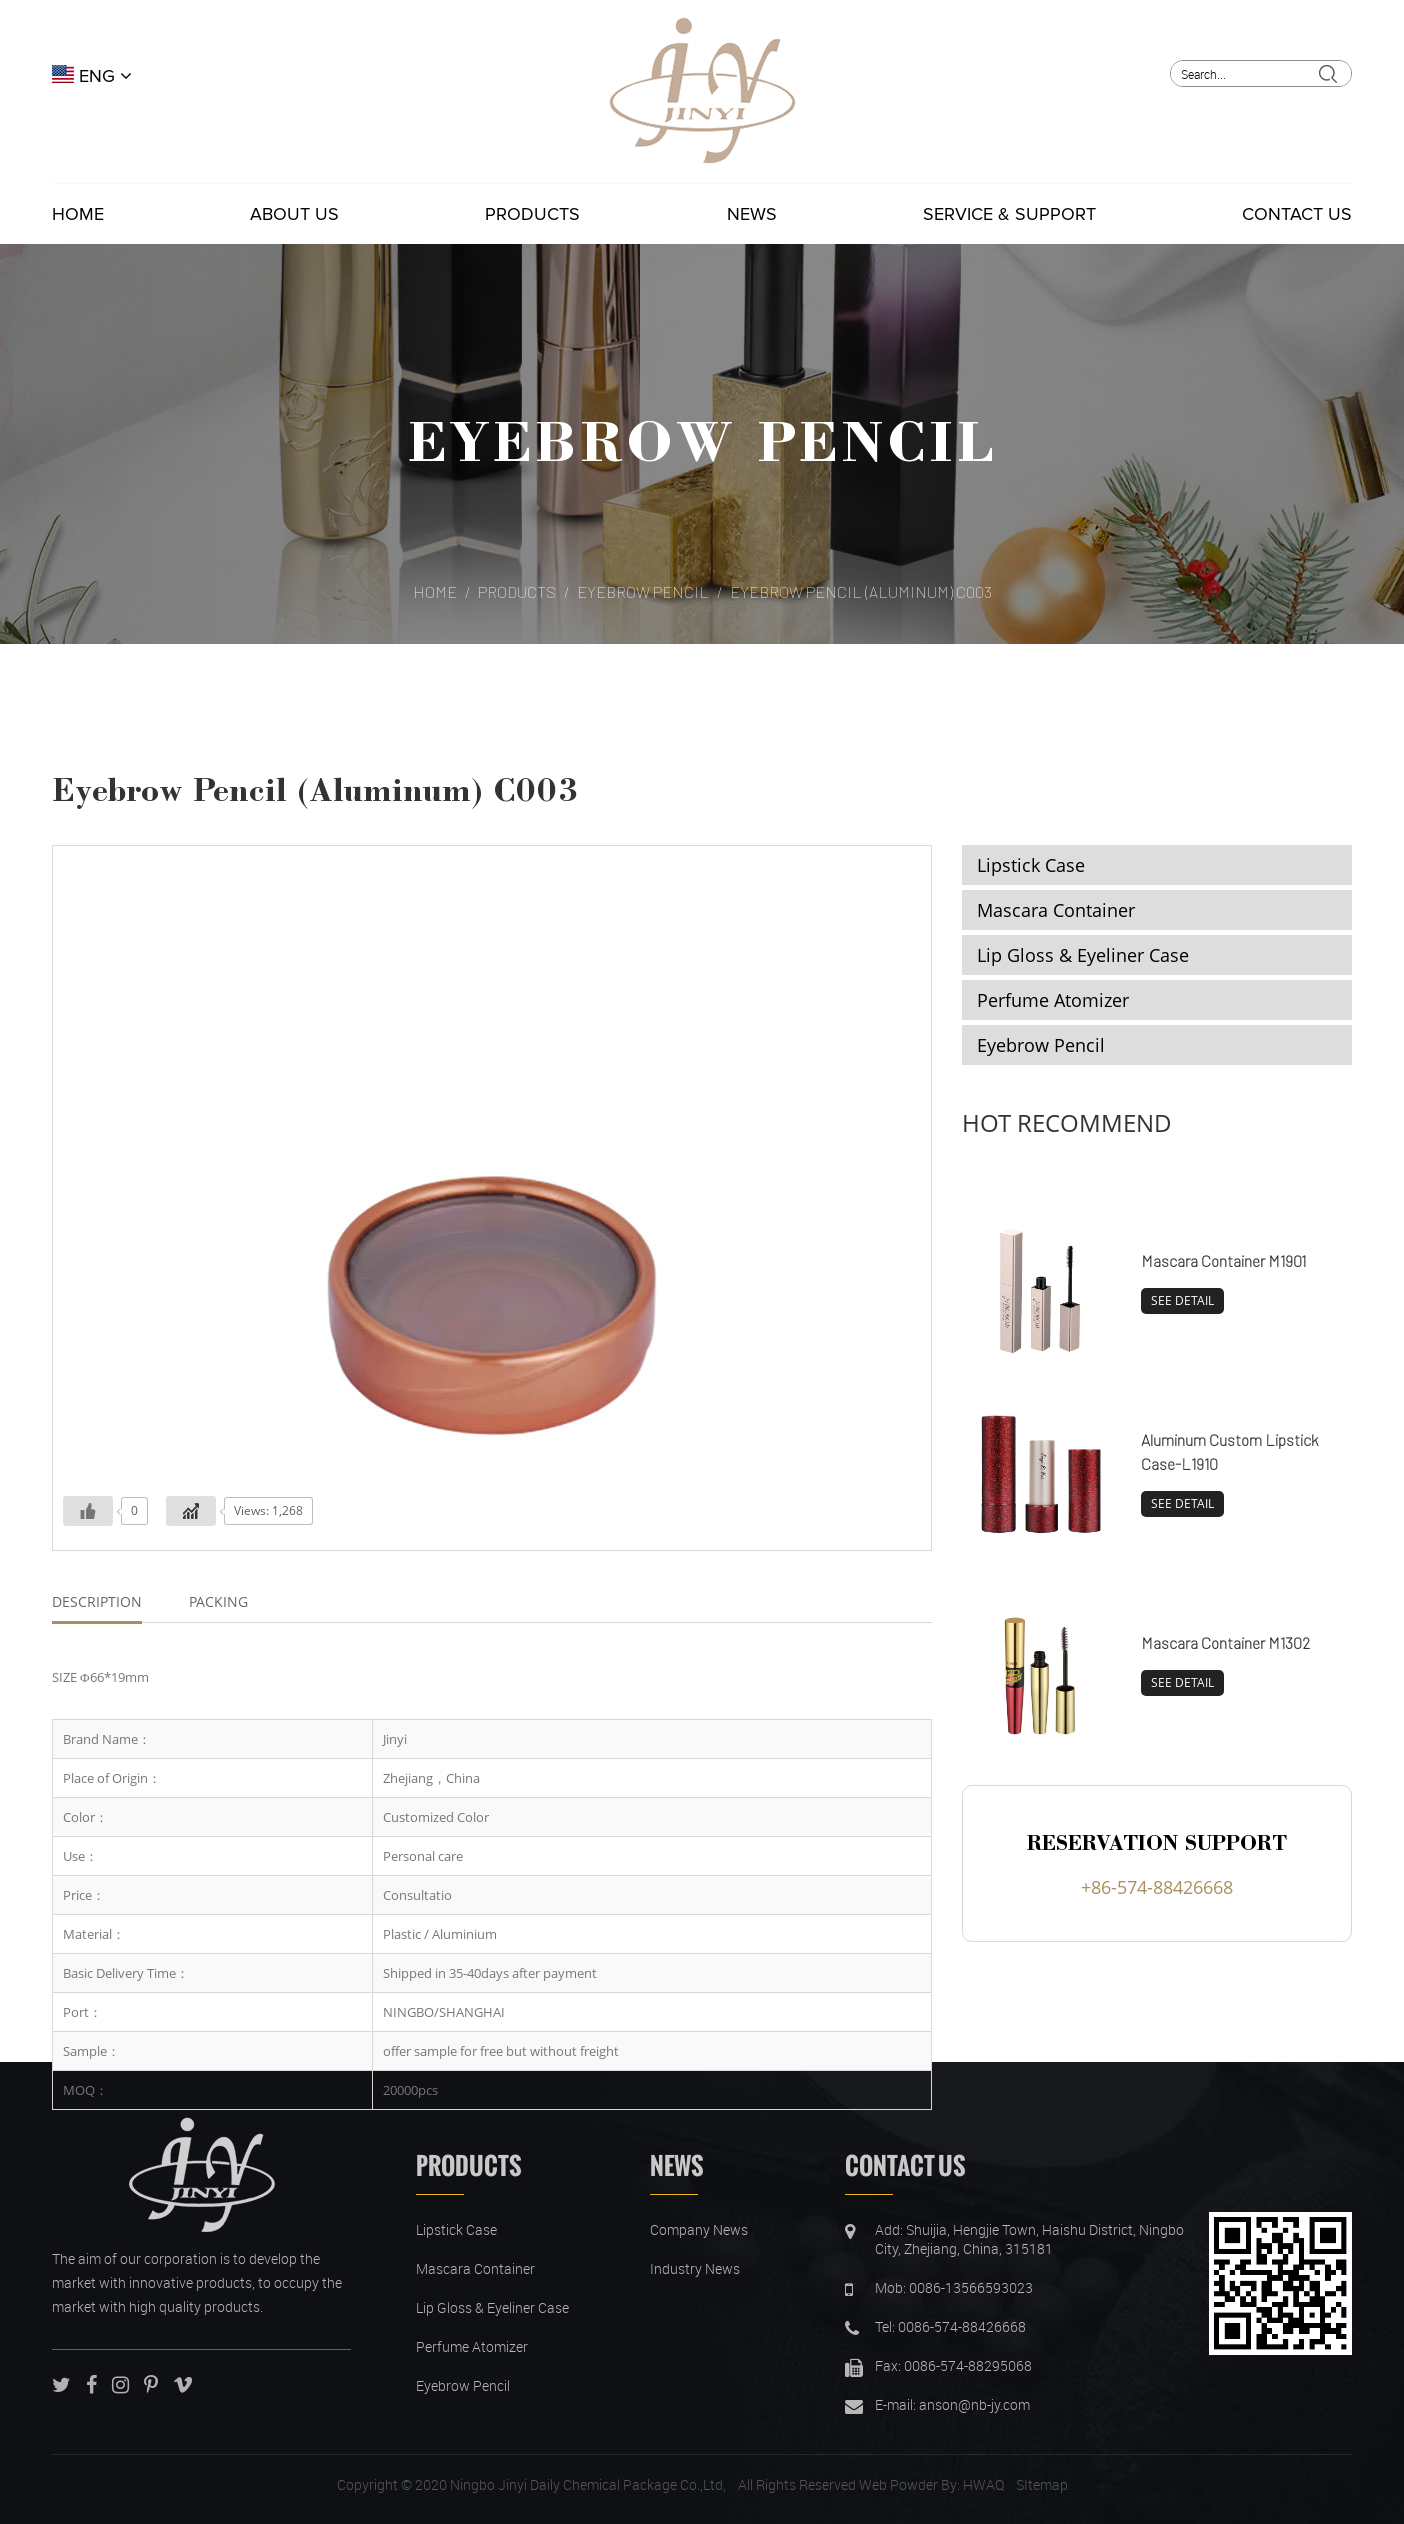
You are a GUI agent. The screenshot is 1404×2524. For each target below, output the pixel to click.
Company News (699, 2229)
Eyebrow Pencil (702, 439)
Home (78, 214)
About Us (294, 214)
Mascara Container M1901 (1223, 1260)
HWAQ (983, 2484)
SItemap (1042, 2484)
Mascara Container (1056, 910)
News (752, 214)
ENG (92, 76)
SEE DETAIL (1182, 1300)
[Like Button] (88, 1511)
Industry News (695, 2268)
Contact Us (1297, 214)
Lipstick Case (1031, 865)
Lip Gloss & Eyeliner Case (1083, 955)
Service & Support (1009, 214)
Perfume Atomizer (1053, 1000)
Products (532, 214)
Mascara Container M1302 (1225, 1642)
